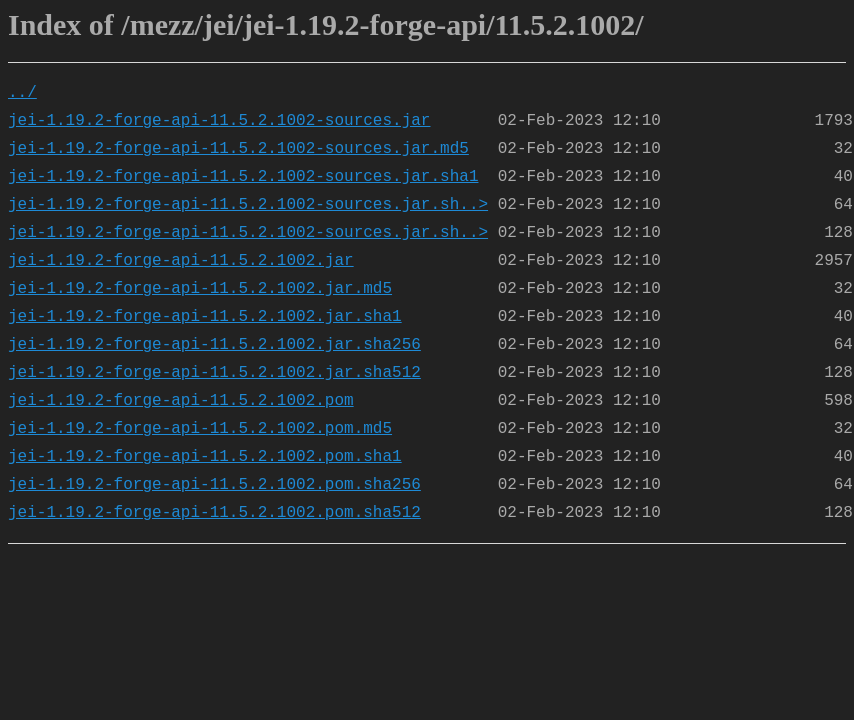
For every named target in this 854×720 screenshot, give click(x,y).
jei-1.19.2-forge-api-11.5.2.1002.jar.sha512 (214, 373)
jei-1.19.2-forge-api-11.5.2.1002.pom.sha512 (214, 513)
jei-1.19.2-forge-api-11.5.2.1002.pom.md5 (200, 429)
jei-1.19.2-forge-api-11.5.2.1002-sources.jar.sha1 (243, 177)
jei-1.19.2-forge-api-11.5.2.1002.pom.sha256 (214, 485)
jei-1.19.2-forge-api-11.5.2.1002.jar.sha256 (214, 345)
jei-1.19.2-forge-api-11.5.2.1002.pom (181, 401)
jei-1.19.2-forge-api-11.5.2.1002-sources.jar (219, 121)
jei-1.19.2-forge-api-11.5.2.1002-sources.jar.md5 (238, 149)
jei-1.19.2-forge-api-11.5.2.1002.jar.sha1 (205, 317)
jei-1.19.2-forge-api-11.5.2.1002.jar (181, 261)
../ (22, 93)
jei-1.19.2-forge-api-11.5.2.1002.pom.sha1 (205, 457)
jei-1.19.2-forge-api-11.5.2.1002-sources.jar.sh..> (248, 205)
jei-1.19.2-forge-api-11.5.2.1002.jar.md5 (200, 289)
